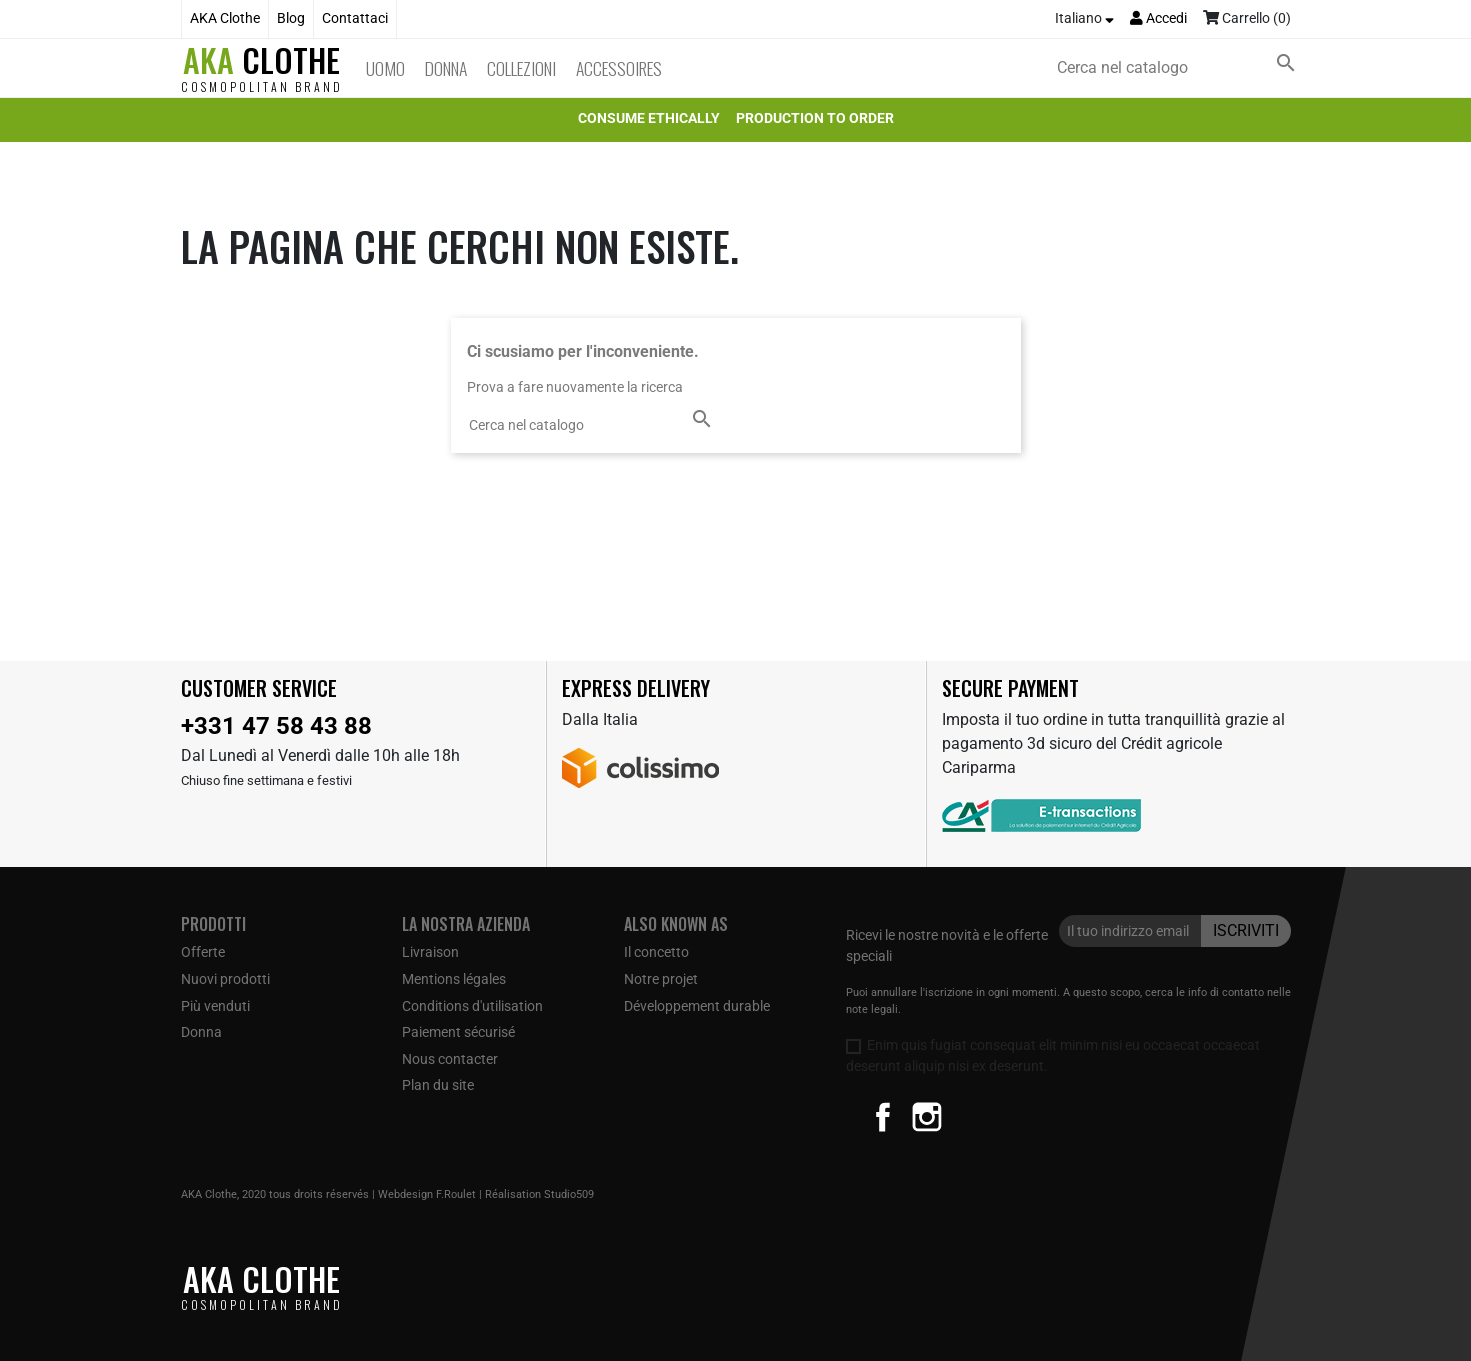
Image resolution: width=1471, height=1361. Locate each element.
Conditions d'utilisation (472, 1006)
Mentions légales (454, 979)
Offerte (203, 952)
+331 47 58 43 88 (276, 726)
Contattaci (355, 18)
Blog (291, 18)
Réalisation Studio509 (539, 1194)
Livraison (430, 952)
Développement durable (697, 1006)
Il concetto (656, 952)
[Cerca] (1180, 68)
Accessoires (619, 68)
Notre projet (661, 979)
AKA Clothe (225, 18)
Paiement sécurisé (458, 1032)
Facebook (883, 1117)
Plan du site (438, 1085)
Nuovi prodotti (225, 979)
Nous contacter (450, 1059)
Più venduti (215, 1006)
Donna (446, 68)
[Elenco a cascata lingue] (1084, 19)
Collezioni (521, 68)
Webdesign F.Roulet (427, 1194)
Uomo (385, 68)
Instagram (927, 1117)
